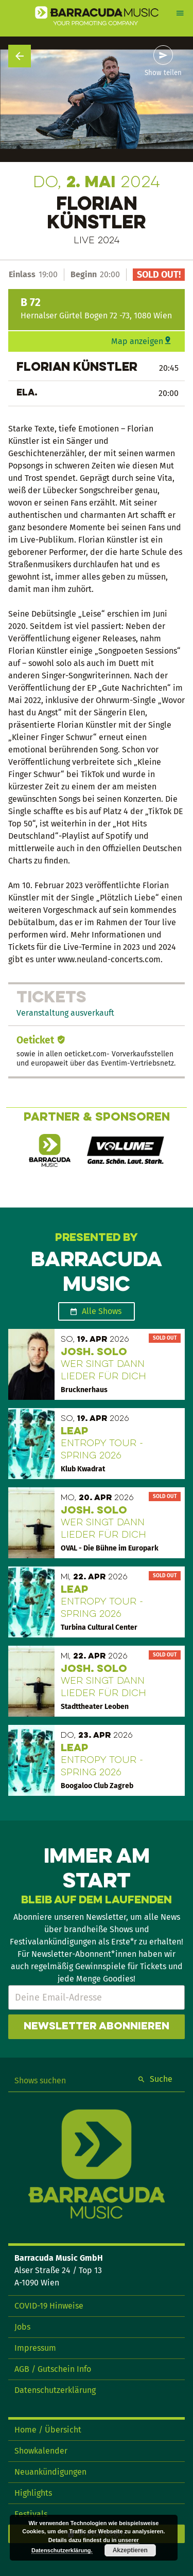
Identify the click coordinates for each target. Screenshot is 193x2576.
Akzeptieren (130, 2550)
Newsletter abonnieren (96, 2026)
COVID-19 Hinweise (48, 2306)
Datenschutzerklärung (55, 2390)
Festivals (30, 2514)
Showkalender (40, 2451)
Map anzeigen (137, 341)
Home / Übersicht (47, 2430)
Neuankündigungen (50, 2472)
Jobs (22, 2327)
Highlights (33, 2493)
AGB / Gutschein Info (52, 2369)
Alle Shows (101, 1311)
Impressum (35, 2348)
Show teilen (163, 73)
